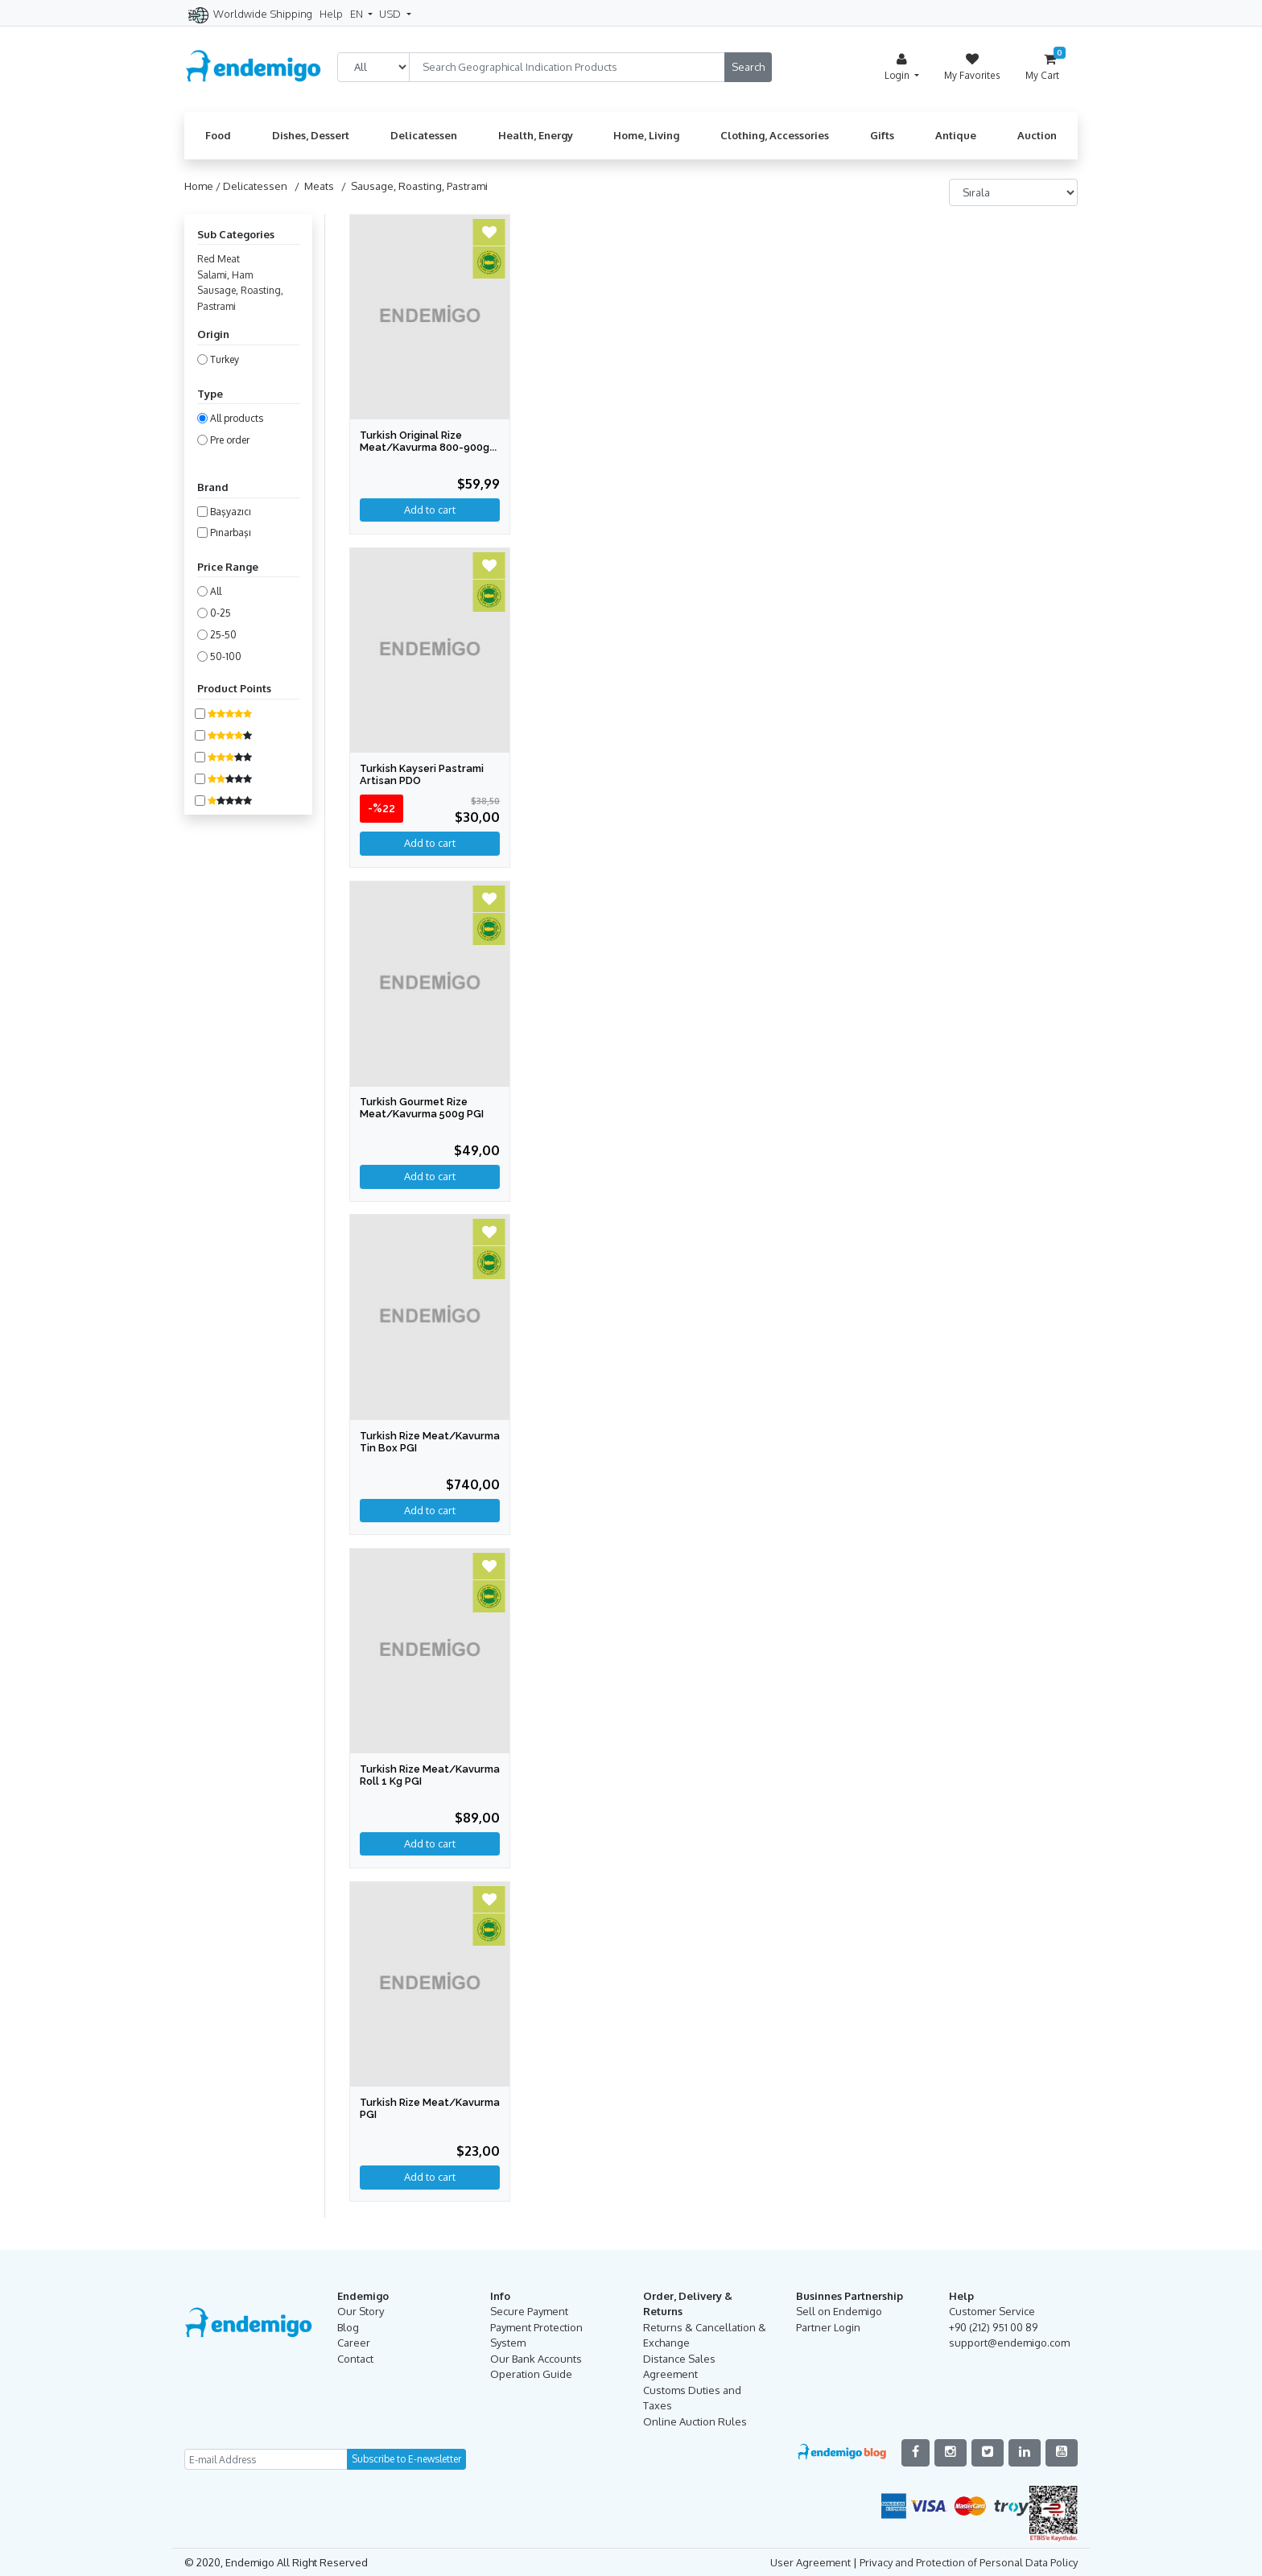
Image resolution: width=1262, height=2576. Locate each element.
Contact (355, 2357)
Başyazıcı (230, 512)
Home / (203, 186)
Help (331, 13)
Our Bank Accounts (536, 2357)
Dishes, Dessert (310, 135)
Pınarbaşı (230, 532)
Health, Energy (535, 135)
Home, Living (646, 135)
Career (353, 2341)
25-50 (223, 635)
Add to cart (430, 842)
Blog (348, 2325)
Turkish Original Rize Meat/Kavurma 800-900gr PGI (427, 447)
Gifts (882, 135)
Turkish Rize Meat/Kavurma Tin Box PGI (430, 1441)
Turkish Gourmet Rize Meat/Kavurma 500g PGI (423, 1108)
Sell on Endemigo (839, 2310)
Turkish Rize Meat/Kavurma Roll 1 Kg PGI (422, 1780)
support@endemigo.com (1009, 2341)
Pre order (230, 440)
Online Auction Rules (695, 2419)
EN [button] (357, 13)
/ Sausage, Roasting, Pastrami (412, 186)
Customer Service (992, 2310)
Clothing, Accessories (774, 135)
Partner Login (828, 2325)
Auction (1037, 135)
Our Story (360, 2310)
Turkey (224, 359)
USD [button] (391, 13)
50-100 (225, 656)
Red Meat (218, 259)
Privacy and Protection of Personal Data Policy (969, 2560)
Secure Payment (529, 2310)
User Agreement (810, 2560)
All (215, 591)
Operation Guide (531, 2373)
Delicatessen (423, 135)
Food (218, 135)
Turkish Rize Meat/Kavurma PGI (409, 2107)
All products (236, 418)
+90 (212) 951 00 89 (993, 2325)
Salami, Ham (225, 275)
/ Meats (312, 186)
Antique (955, 135)
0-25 (220, 613)
